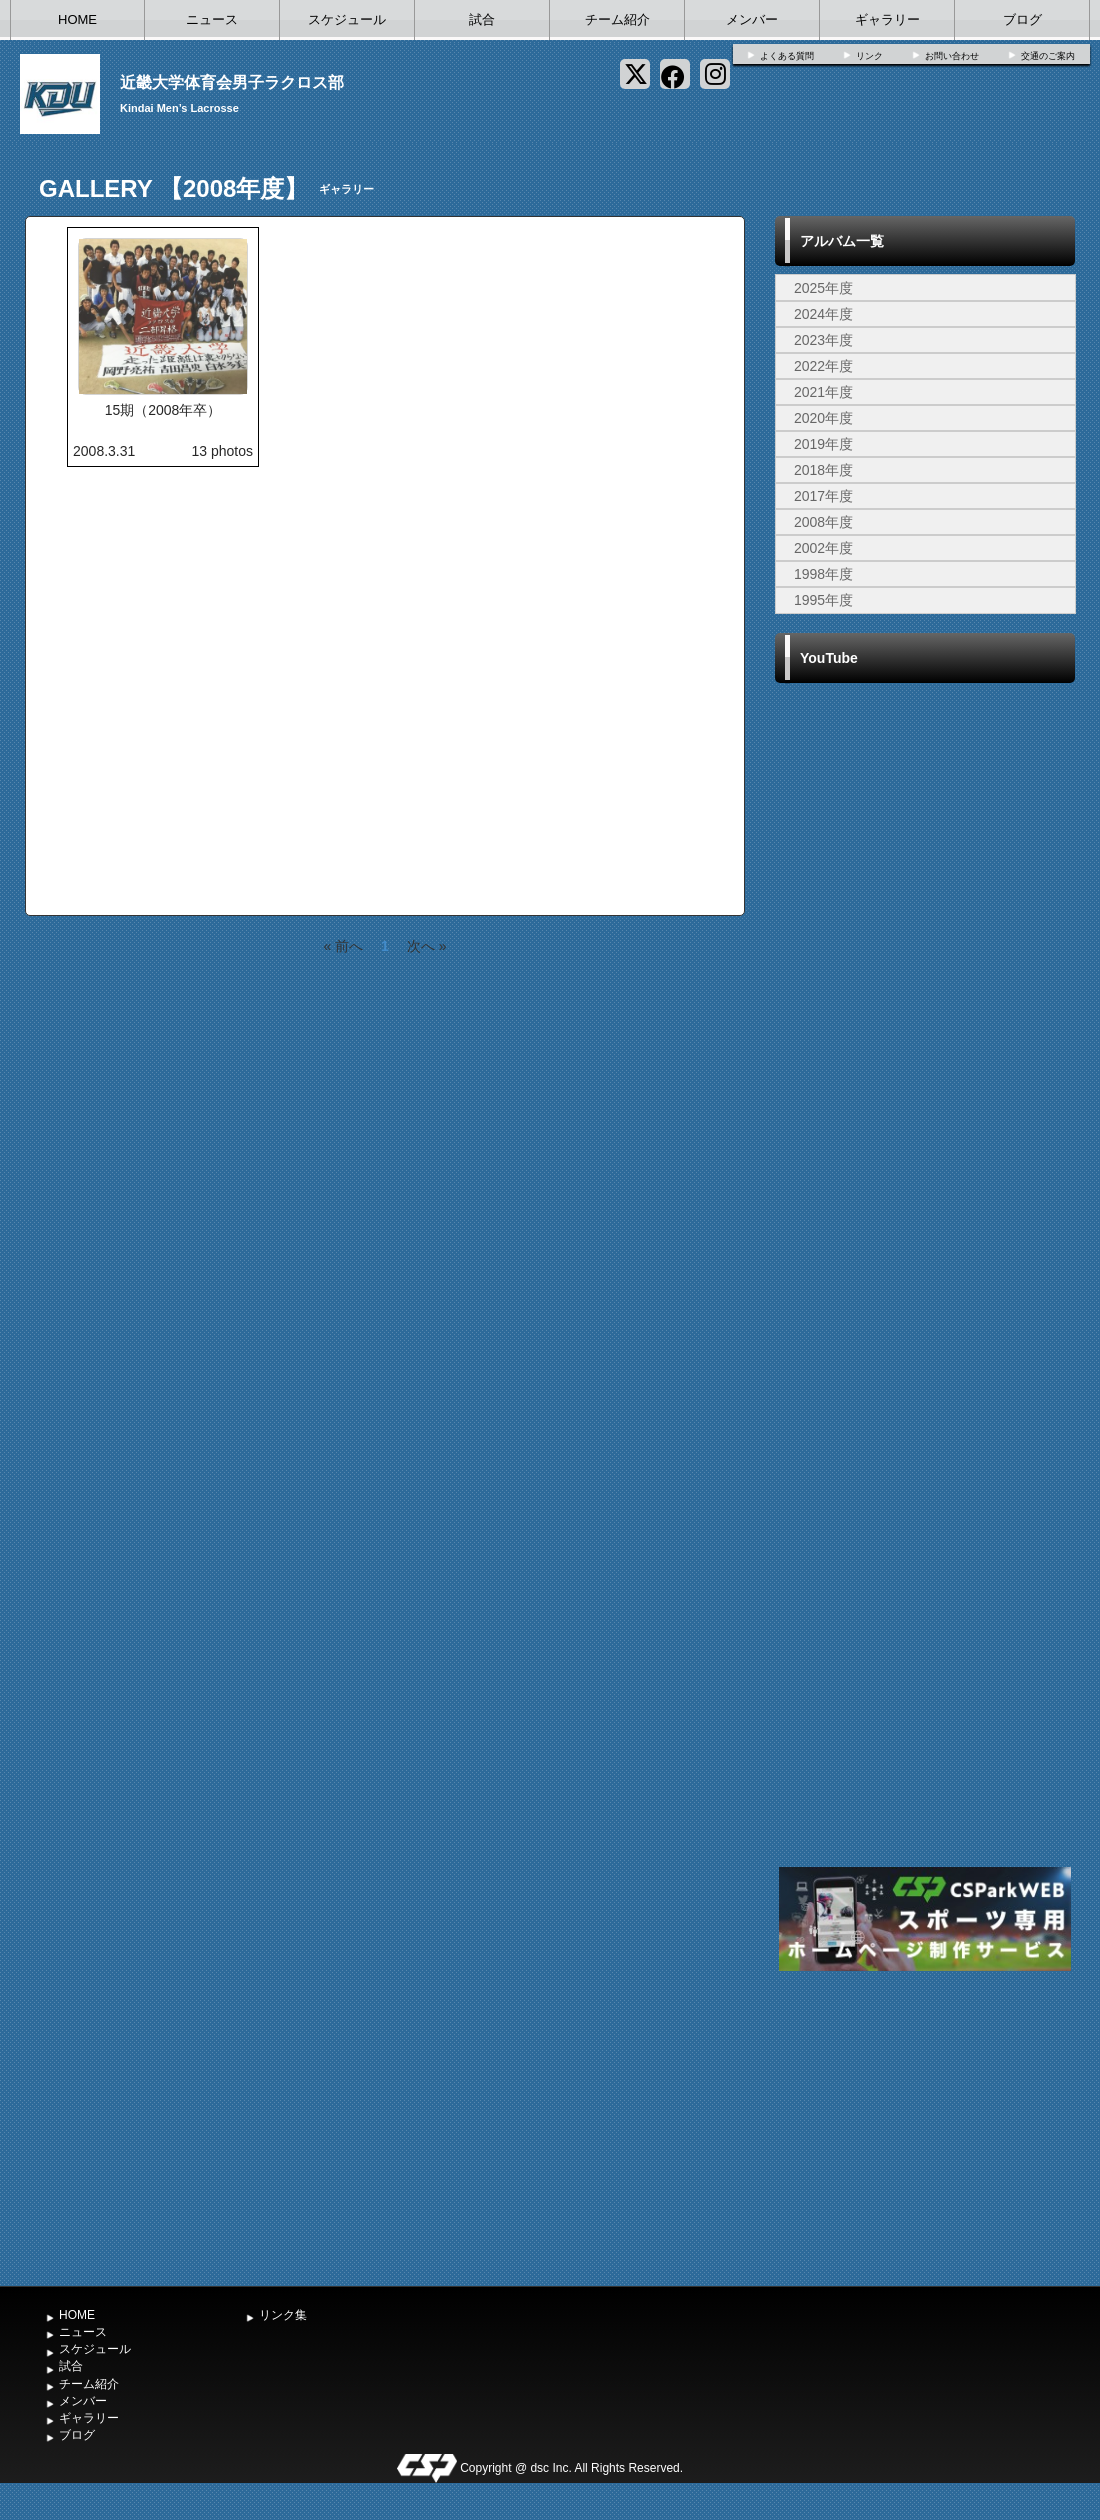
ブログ (1022, 19)
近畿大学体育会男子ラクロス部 (232, 82)
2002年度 (823, 548)
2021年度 (823, 392)
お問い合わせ (952, 56)
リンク (869, 56)
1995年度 (823, 600)
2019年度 (823, 444)
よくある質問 (787, 56)
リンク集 (283, 2315)
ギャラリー (887, 19)
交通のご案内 (1048, 56)
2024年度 (823, 314)
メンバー (752, 19)
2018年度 (823, 470)
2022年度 (823, 366)
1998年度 (823, 574)
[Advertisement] (925, 2126)
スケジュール (347, 19)
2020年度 (823, 418)
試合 (482, 19)
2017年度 (823, 496)
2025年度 (823, 288)
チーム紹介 (617, 19)
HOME (77, 19)
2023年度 (823, 340)
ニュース (212, 19)
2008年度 (823, 522)
